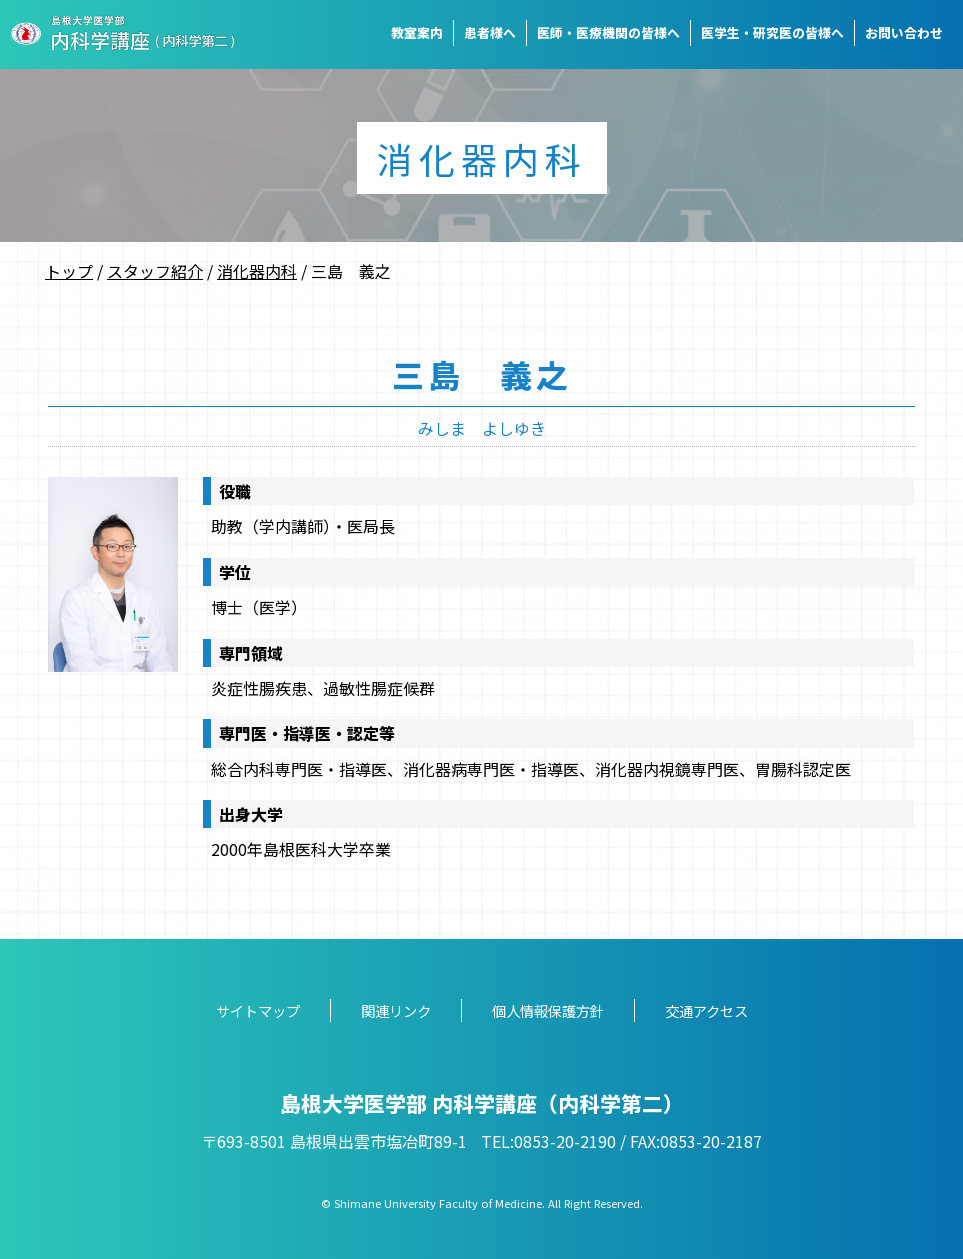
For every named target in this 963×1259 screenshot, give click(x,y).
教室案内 (417, 32)
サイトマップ (258, 1010)
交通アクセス (706, 1010)
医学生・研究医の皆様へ (772, 32)
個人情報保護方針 (548, 1010)
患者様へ (490, 32)
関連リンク (396, 1010)
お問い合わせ (904, 32)
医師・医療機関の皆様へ (608, 32)
